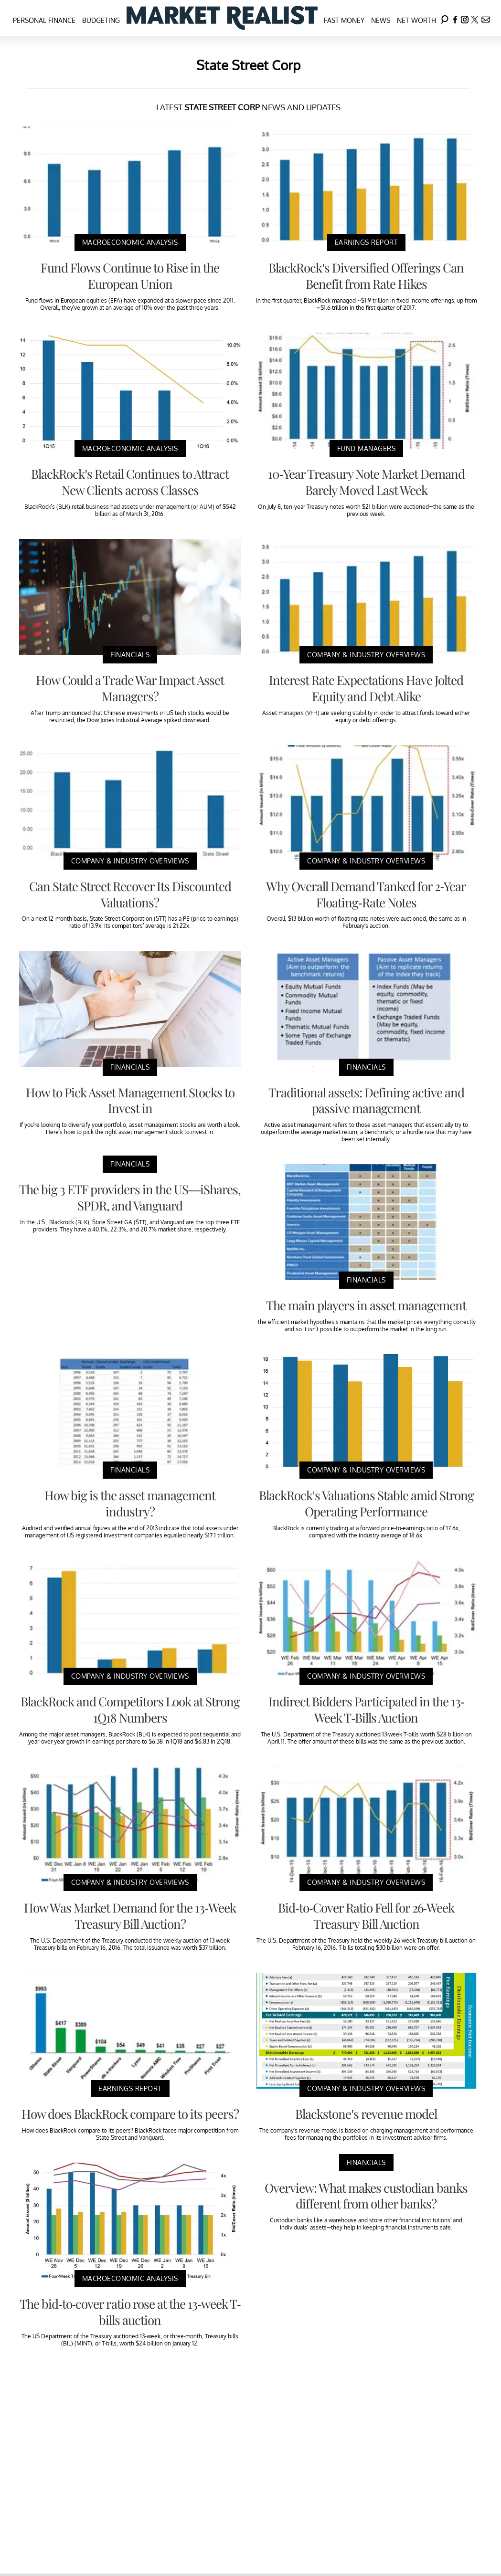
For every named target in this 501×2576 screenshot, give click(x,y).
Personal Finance (44, 20)
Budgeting (101, 20)
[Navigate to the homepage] (222, 18)
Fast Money (344, 20)
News (380, 20)
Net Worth (416, 20)
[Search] (444, 18)
